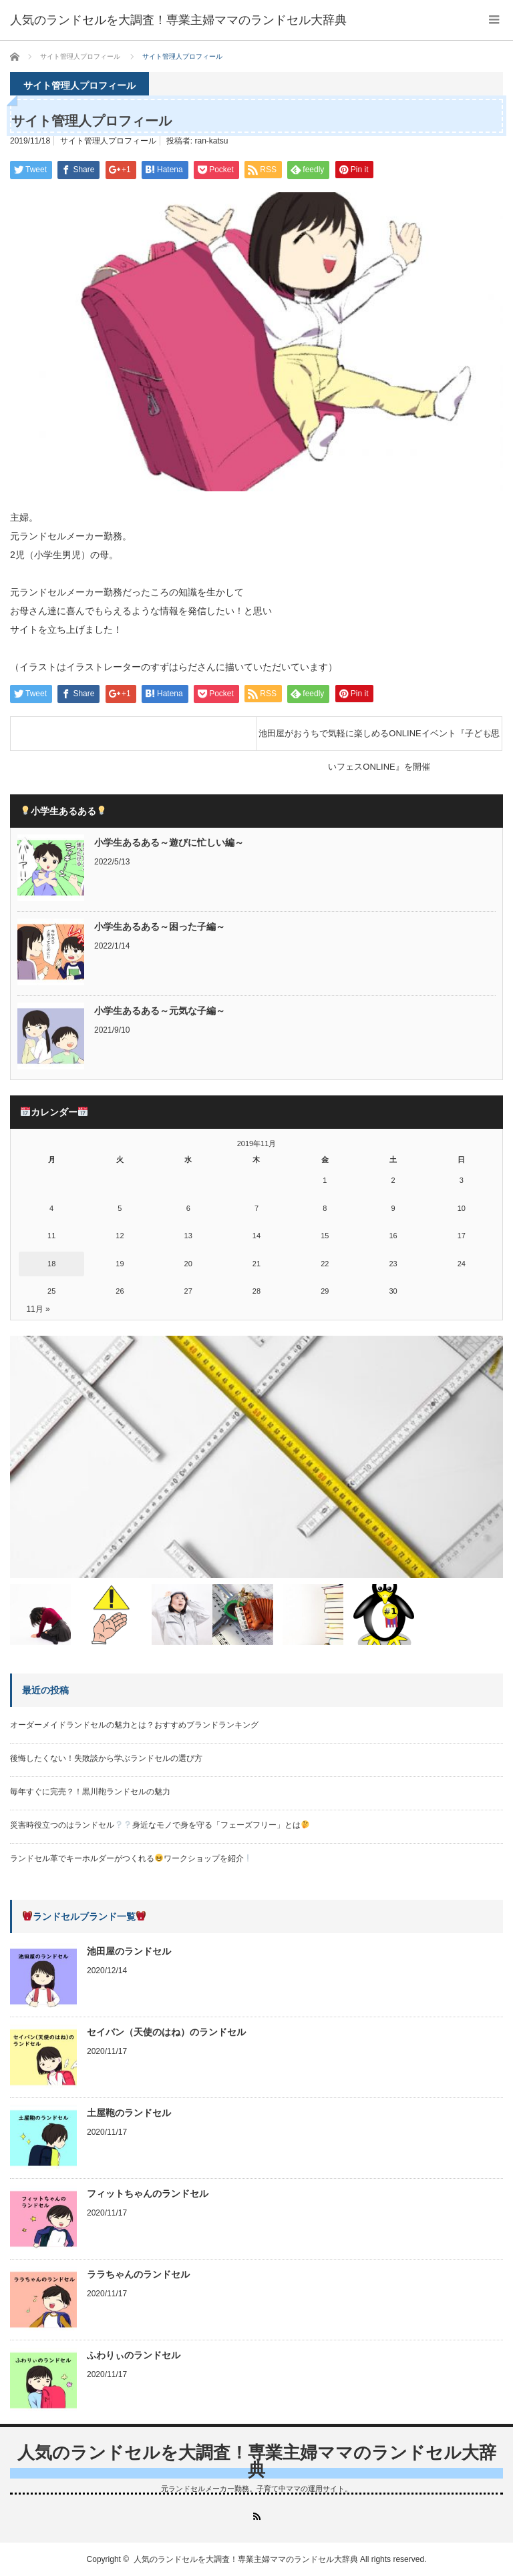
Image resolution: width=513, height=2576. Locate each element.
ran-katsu (211, 141)
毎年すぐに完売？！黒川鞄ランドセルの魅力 (90, 1791)
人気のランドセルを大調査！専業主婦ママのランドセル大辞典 (256, 2461)
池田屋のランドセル (129, 1951)
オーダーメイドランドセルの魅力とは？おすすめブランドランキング (134, 1725)
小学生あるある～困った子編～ (159, 926)
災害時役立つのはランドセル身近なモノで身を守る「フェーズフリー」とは (159, 1825)
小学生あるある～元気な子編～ (159, 1010)
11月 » (37, 1309)
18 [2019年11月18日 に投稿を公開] (51, 1264)
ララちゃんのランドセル (138, 2274)
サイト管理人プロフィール (108, 141)
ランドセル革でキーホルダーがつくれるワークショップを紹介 (131, 1858)
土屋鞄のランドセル (129, 2112)
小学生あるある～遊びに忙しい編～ (169, 842)
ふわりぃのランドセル (133, 2355)
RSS (256, 2516)
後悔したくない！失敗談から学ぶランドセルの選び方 (106, 1758)
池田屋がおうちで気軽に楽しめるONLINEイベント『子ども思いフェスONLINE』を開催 (379, 739)
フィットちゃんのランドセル (147, 2193)
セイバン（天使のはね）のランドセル (166, 2032)
